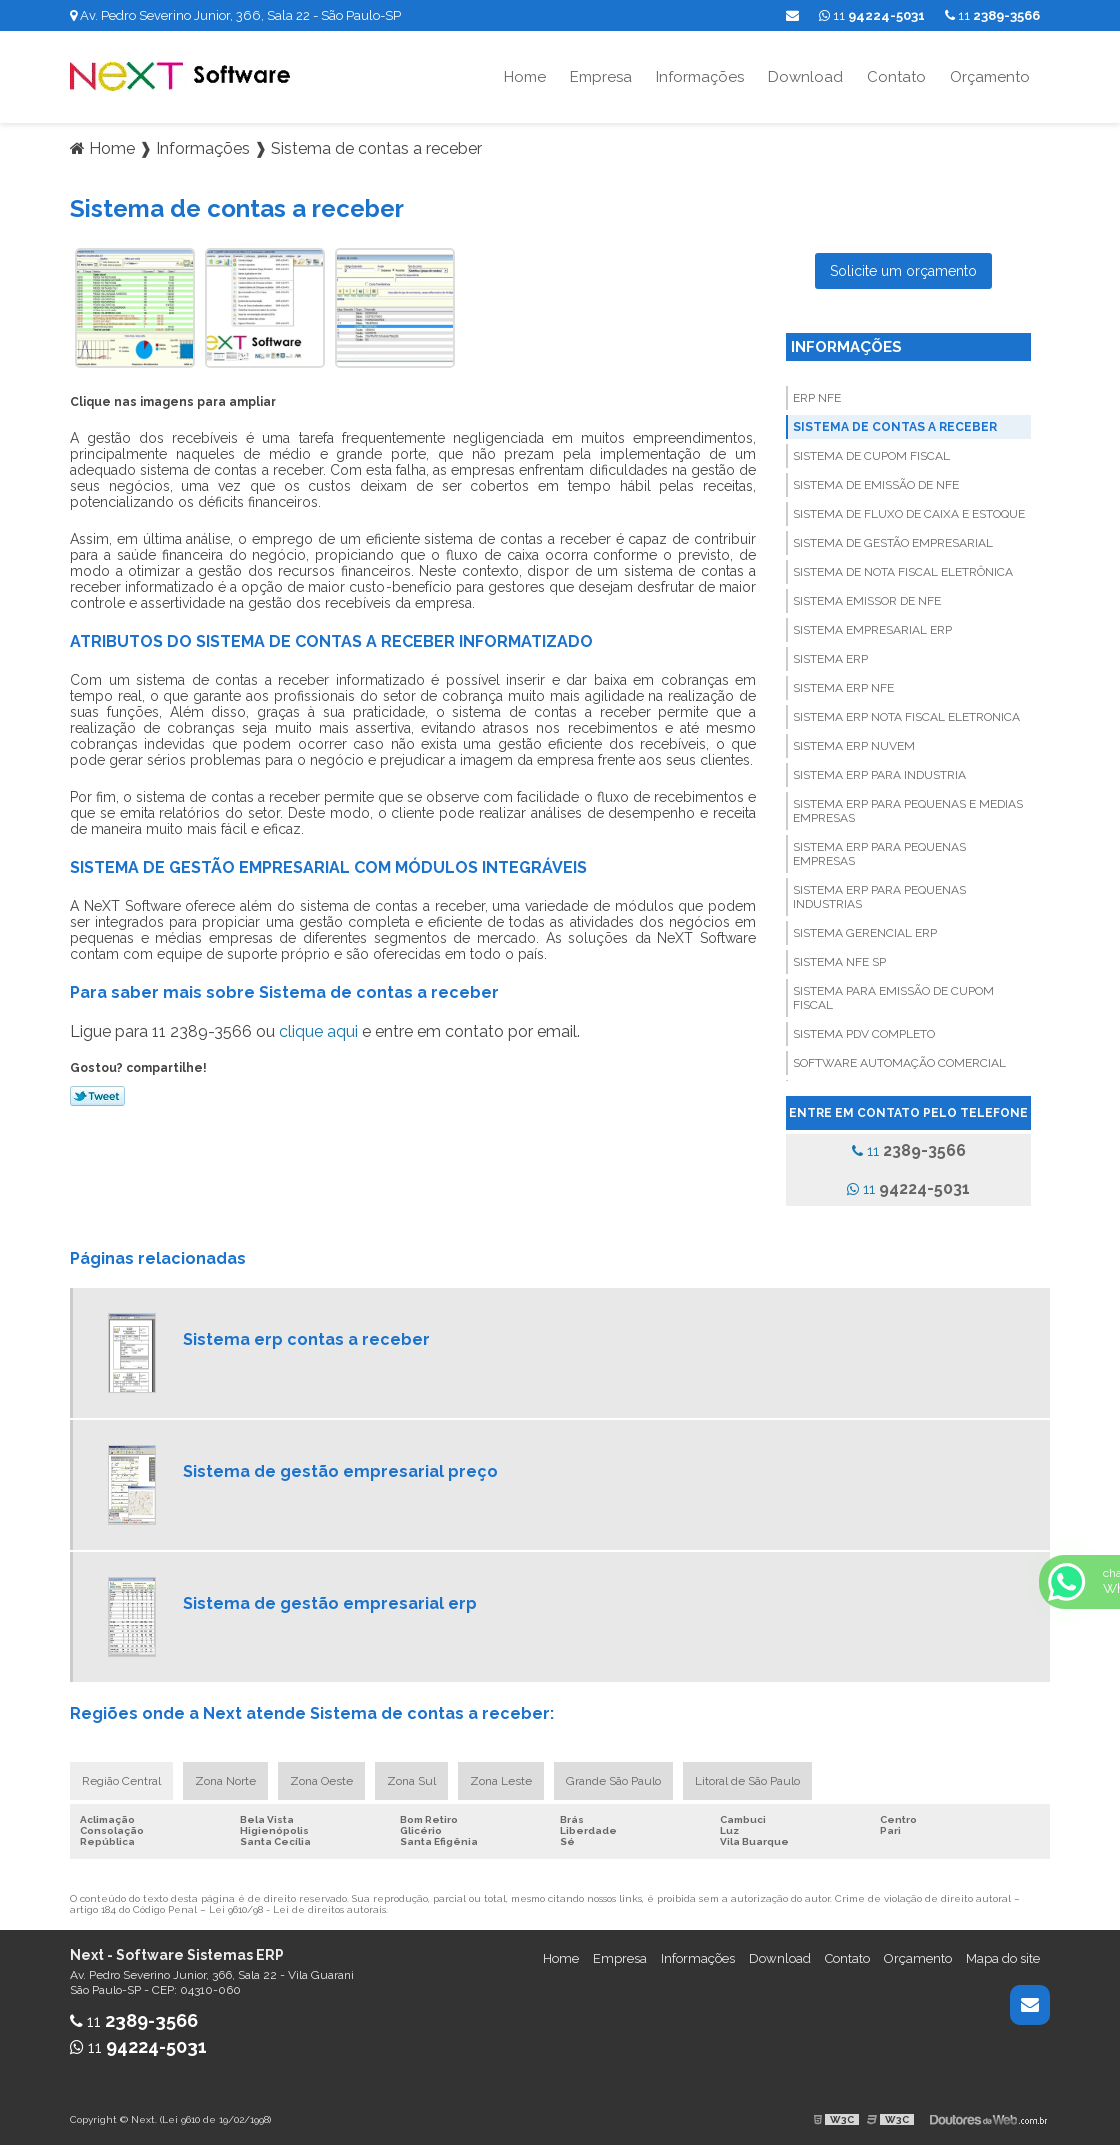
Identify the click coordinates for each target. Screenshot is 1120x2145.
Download (805, 77)
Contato (896, 77)
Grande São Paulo (613, 1781)
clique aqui (318, 1031)
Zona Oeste (321, 1781)
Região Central (121, 1781)
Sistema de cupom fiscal (871, 456)
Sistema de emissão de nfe (876, 485)
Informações (700, 77)
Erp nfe (817, 398)
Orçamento (990, 77)
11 (992, 15)
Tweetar (97, 1096)
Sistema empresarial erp (872, 630)
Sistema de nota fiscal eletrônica (903, 572)
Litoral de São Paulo (747, 1781)
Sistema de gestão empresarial (893, 543)
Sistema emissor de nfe (867, 601)
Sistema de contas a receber (895, 427)
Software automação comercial (899, 1063)
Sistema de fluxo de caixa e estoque (909, 514)
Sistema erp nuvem (854, 746)
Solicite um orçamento (903, 271)
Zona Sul (411, 1781)
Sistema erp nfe (843, 688)
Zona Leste (501, 1781)
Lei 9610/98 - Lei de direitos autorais (297, 1909)
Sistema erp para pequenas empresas (879, 854)
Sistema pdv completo (864, 1034)
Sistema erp (830, 659)
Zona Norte (225, 1781)
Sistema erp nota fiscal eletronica (906, 717)
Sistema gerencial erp (865, 933)
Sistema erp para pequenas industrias (879, 897)
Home (525, 77)
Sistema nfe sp (839, 962)
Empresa (601, 77)
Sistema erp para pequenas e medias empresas (908, 811)
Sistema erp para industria (879, 775)
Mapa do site (1003, 1958)
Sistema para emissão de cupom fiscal (893, 998)
